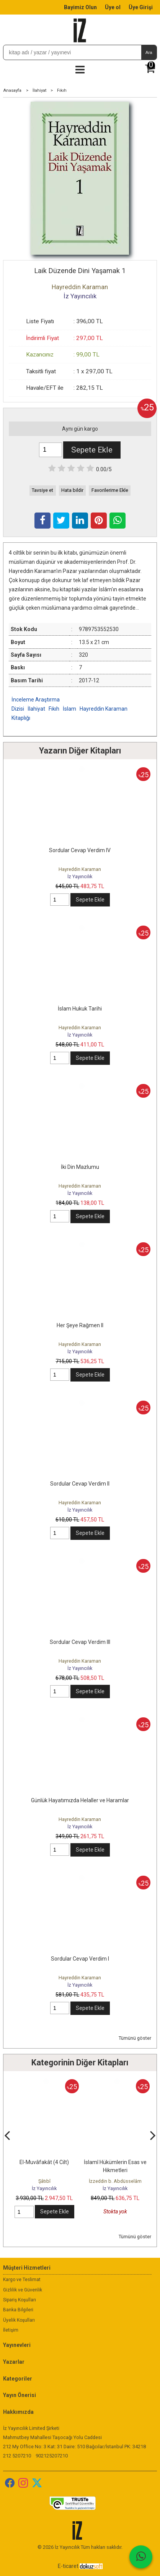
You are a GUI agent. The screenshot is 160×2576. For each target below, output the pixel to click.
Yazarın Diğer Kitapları (80, 750)
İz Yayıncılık (79, 876)
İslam (69, 709)
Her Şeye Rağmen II (80, 1325)
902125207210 (52, 2456)
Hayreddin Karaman (80, 869)
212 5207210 (17, 2456)
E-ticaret (68, 2566)
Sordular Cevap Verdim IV (80, 850)
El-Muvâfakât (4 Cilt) (44, 2162)
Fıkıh (54, 709)
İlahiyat (36, 709)
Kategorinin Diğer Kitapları (79, 2062)
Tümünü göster (135, 2038)
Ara (148, 52)
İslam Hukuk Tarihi (80, 1009)
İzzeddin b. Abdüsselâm (115, 2181)
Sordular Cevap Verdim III (80, 1642)
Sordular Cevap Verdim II (79, 1484)
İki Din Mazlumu (80, 1167)
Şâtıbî (44, 2181)
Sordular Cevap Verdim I (80, 1959)
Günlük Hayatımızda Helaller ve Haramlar (80, 1800)
